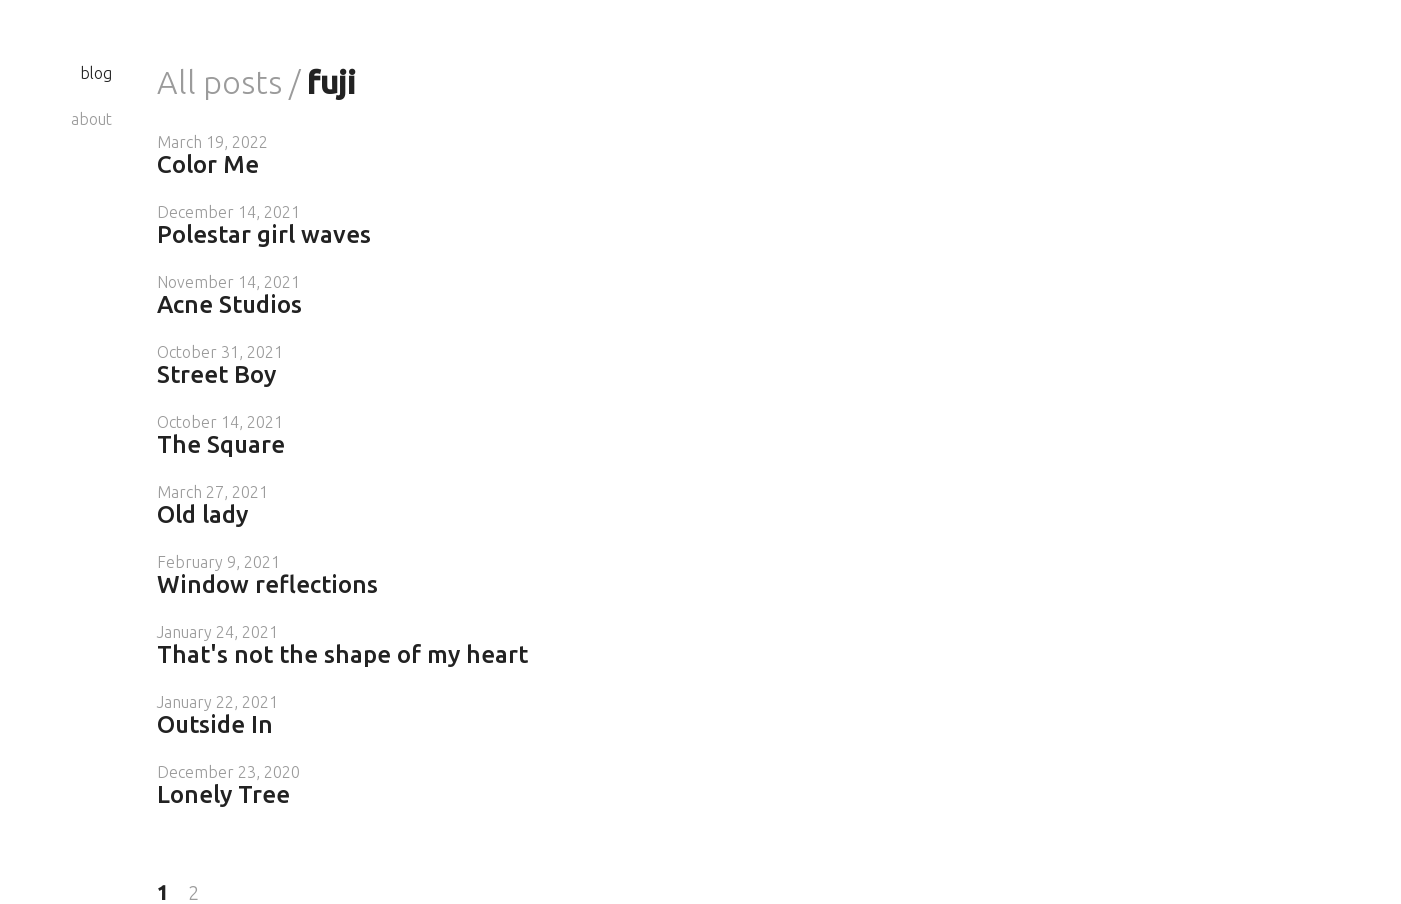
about (91, 119)
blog (96, 73)
